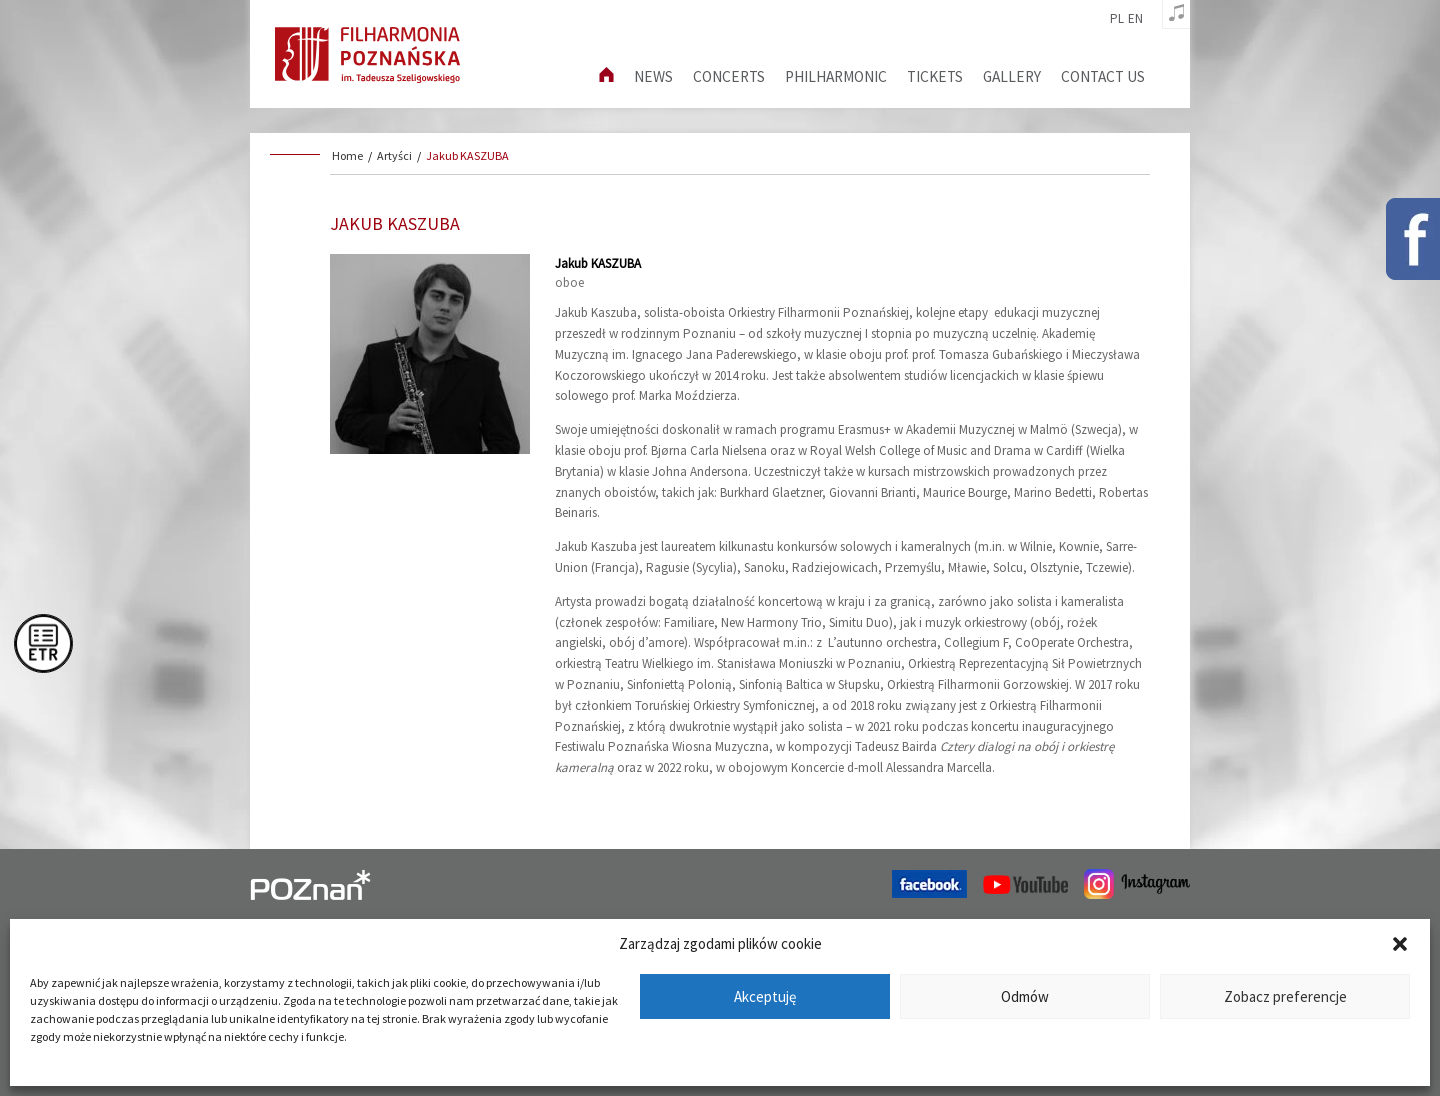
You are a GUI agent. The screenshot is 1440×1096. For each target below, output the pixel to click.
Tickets (935, 76)
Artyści (394, 155)
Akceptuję (765, 996)
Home (347, 155)
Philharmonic (836, 76)
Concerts (729, 76)
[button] (1400, 944)
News (653, 76)
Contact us (1103, 76)
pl (1117, 19)
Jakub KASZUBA (467, 155)
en (1135, 19)
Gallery (1012, 76)
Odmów (1025, 996)
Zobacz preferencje (1285, 996)
